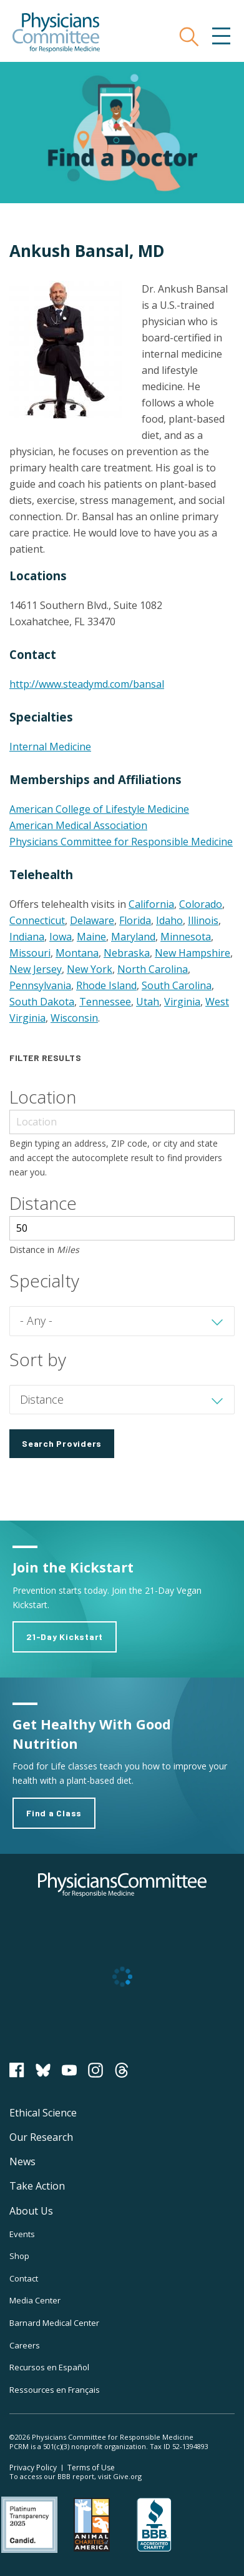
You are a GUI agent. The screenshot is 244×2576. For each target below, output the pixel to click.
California (151, 904)
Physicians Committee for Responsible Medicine (121, 841)
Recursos (49, 2367)
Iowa (60, 936)
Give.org (127, 2476)
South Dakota (41, 1002)
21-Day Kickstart (64, 1636)
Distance (43, 1203)
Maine (91, 936)
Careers (24, 2345)
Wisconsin (74, 1018)
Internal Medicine (50, 746)
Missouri (30, 953)
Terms (91, 2467)
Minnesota (185, 936)
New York (89, 969)
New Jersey (35, 969)
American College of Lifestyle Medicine (99, 809)
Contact (23, 2278)
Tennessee (105, 1002)
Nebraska (127, 953)
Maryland (133, 936)
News (22, 2161)
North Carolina (152, 969)
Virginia (182, 1002)
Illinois (203, 920)
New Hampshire (192, 953)
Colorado (200, 904)
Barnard (54, 2322)
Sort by (37, 1359)
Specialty (44, 1280)
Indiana (26, 936)
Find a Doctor (122, 132)
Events (22, 2234)
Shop (19, 2256)
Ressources (54, 2389)
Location (42, 1097)
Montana (77, 953)
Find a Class (54, 1813)
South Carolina (177, 985)
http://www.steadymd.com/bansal (86, 684)
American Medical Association (78, 825)
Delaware (92, 920)
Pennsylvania (40, 985)
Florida (135, 920)
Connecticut (37, 920)
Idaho (169, 920)
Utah (147, 1002)
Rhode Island (106, 985)
